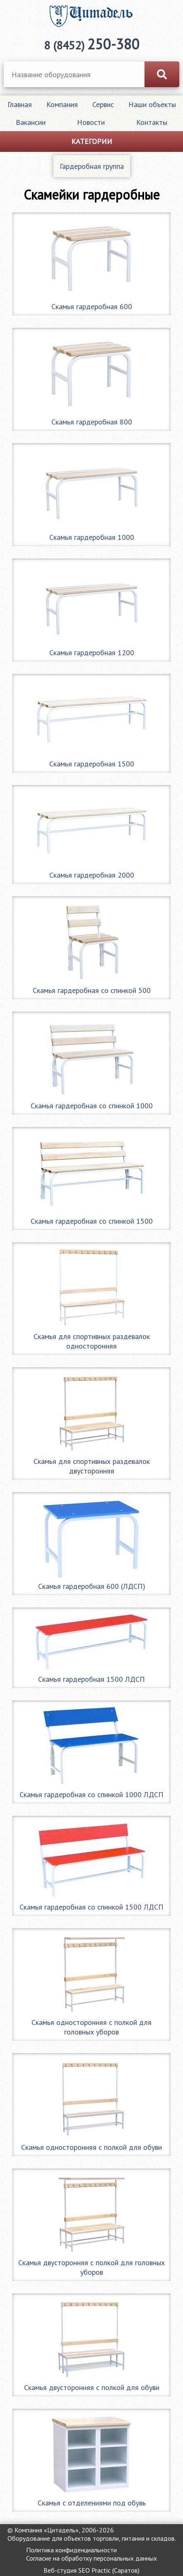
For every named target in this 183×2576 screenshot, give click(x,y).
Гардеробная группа (92, 166)
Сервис (103, 104)
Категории (91, 141)
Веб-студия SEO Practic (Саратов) (91, 2570)
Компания (62, 104)
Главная (19, 104)
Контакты (151, 122)
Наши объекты (152, 104)
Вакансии (31, 122)
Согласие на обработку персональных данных (91, 2558)
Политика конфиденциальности (71, 2550)
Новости (91, 122)
